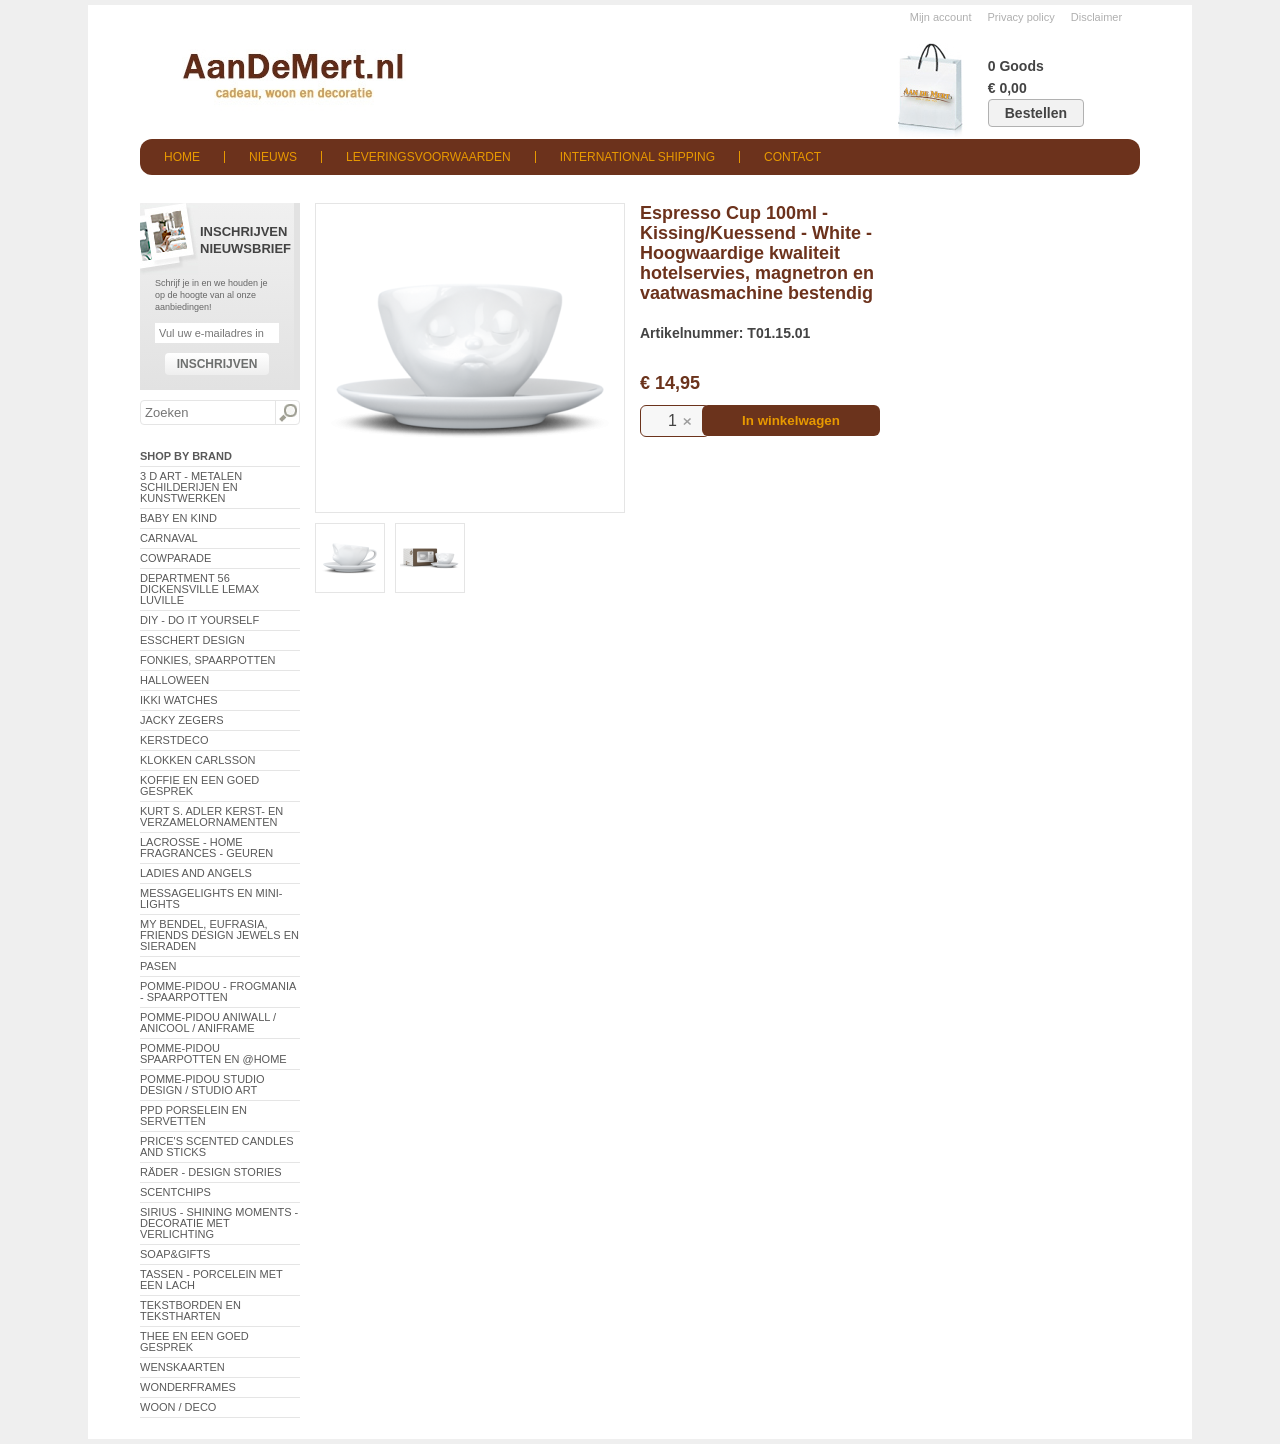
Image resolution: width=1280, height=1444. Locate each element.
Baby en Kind (178, 518)
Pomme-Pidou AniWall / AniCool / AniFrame (208, 1022)
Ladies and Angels (196, 873)
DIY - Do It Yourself (199, 620)
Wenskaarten (182, 1367)
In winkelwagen (791, 420)
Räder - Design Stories (211, 1172)
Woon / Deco (178, 1407)
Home (182, 157)
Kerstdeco (174, 740)
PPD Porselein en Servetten (193, 1115)
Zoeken (287, 413)
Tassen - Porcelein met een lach (211, 1279)
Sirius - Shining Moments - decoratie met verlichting (219, 1223)
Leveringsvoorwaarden (428, 157)
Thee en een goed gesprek (194, 1341)
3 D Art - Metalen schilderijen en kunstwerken (191, 487)
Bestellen (1036, 113)
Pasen (158, 966)
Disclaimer (1096, 17)
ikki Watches (179, 700)
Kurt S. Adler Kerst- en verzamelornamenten (211, 816)
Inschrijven (217, 364)
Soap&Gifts (175, 1254)
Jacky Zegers (182, 720)
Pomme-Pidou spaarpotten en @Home (213, 1053)
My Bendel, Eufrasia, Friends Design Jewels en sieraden (219, 935)
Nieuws (273, 157)
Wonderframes (188, 1387)
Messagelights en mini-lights (211, 898)
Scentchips (175, 1192)
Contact (792, 157)
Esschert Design (192, 640)
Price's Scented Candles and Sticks (217, 1146)
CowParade (175, 558)
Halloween (174, 680)
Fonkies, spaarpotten (208, 660)
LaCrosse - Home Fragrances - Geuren (206, 847)
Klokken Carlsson (198, 760)
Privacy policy (1021, 17)
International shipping (637, 157)
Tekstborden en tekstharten (190, 1310)
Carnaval (169, 538)
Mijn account (941, 17)
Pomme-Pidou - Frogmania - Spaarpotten (218, 991)
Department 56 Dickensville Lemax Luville (199, 589)
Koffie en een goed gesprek (199, 785)
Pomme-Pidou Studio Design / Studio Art (202, 1084)
